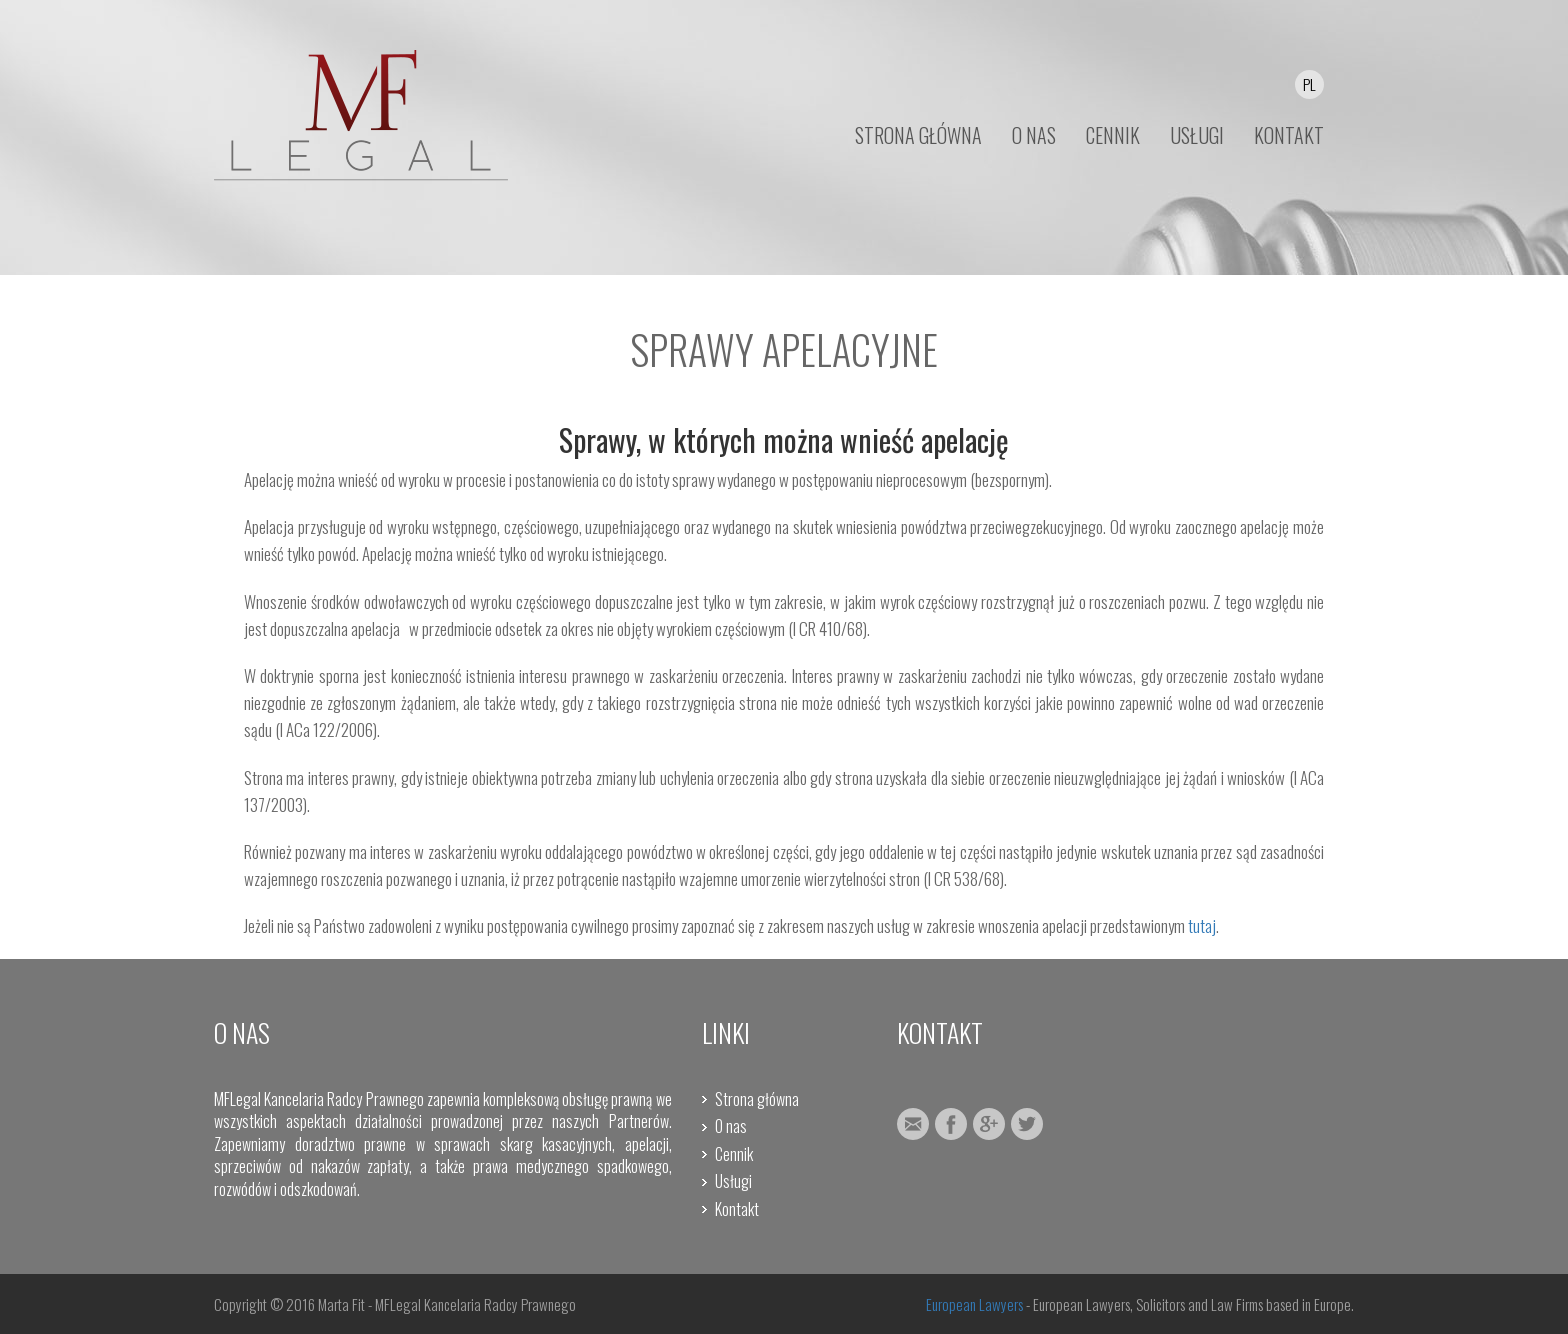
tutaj (1202, 925)
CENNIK (1113, 135)
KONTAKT (1289, 135)
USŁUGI (1197, 135)
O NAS (1034, 135)
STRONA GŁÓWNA (918, 135)
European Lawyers (974, 1304)
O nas (731, 1126)
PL (1309, 84)
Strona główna (757, 1099)
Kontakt (737, 1209)
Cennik (734, 1154)
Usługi (733, 1181)
